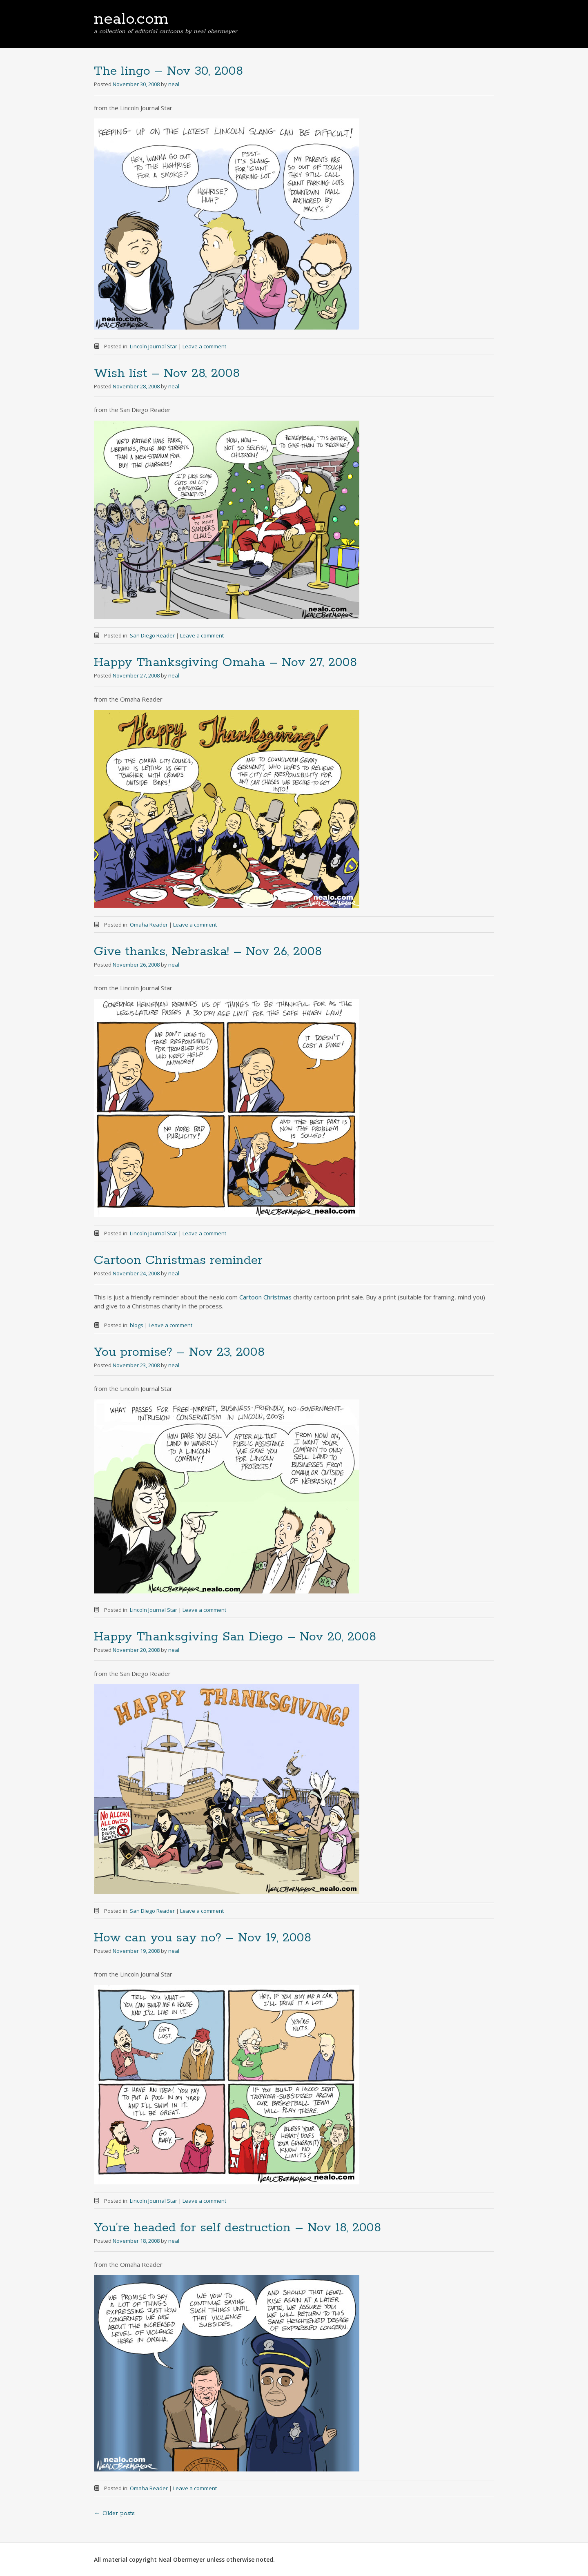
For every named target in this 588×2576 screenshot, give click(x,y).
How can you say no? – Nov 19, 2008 (202, 1938)
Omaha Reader (149, 924)
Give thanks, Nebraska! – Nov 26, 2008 (208, 952)
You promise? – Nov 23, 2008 (179, 1352)
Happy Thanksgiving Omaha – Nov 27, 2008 (225, 663)
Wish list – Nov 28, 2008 (167, 373)
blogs (136, 1325)
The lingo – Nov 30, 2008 (168, 71)
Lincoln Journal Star (153, 346)
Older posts (114, 2513)
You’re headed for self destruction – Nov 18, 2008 (237, 2228)
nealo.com (131, 19)
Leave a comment (204, 346)
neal (173, 84)
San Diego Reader (152, 635)
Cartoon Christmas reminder (178, 1260)
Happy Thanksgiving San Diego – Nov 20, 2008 (235, 1637)
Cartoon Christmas (265, 1297)
